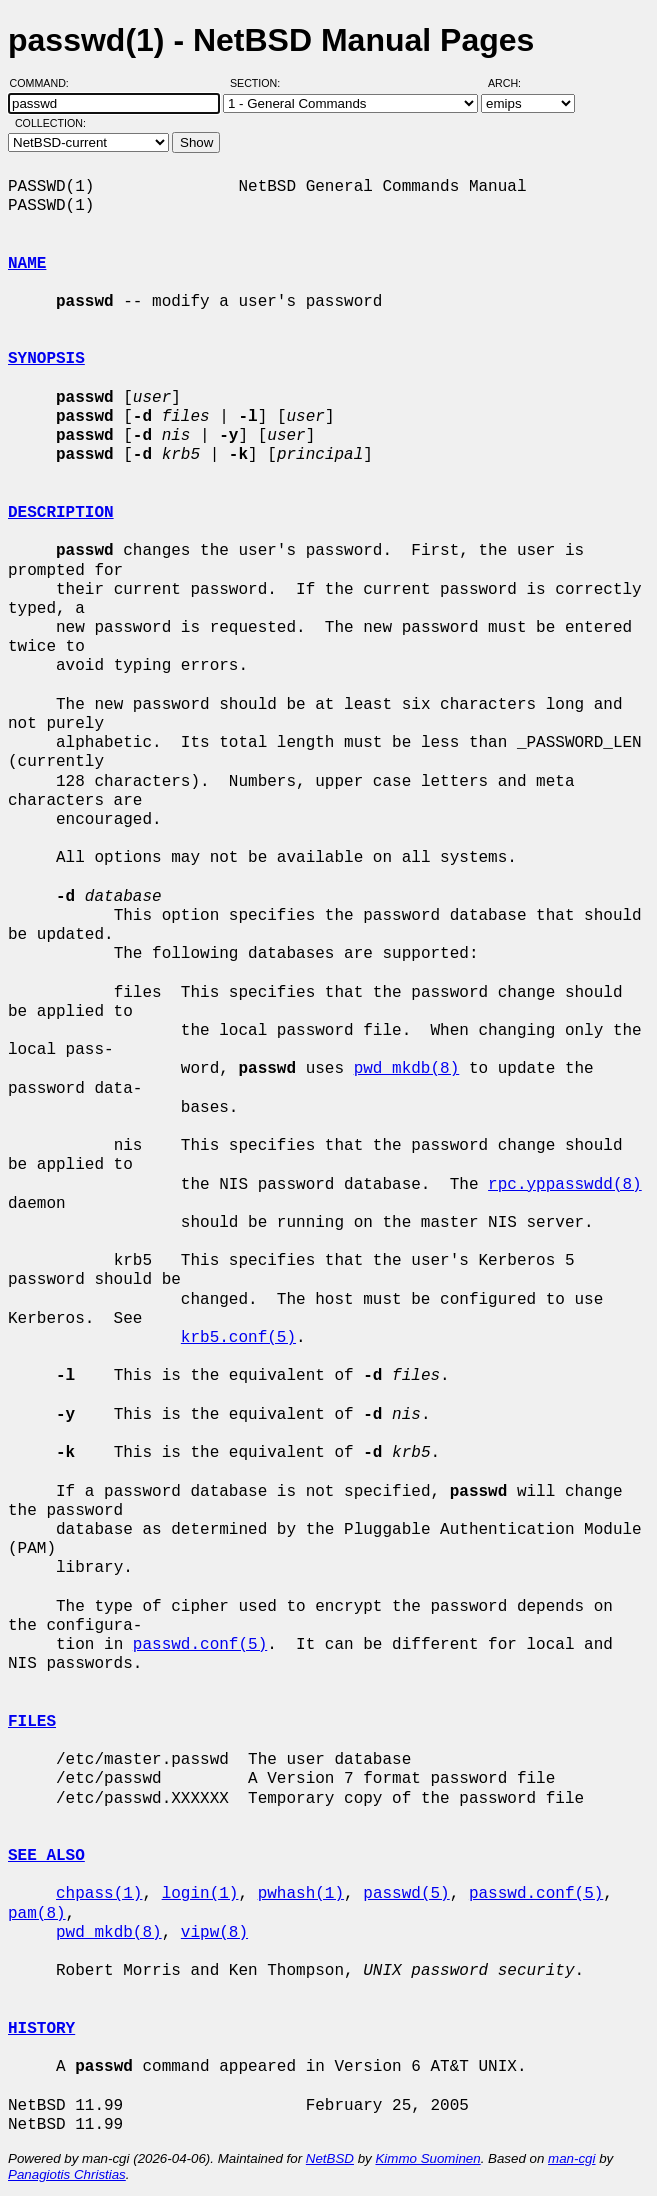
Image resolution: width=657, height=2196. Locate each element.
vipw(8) (214, 1933)
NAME (27, 264)
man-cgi (571, 2158)
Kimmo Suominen (427, 2158)
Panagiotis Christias (67, 2174)
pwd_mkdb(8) (407, 1069)
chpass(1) (99, 1894)
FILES (32, 1722)
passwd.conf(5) (200, 1645)
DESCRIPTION (61, 513)
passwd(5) (406, 1894)
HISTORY (41, 2029)
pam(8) (37, 1914)
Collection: (50, 123)
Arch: (513, 83)
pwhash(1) (301, 1894)
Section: (259, 83)
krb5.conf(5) (238, 1338)
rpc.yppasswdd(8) (565, 1185)
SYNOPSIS (46, 359)
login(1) (200, 1894)
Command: (45, 83)
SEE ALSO (46, 1856)
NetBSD (330, 2158)
